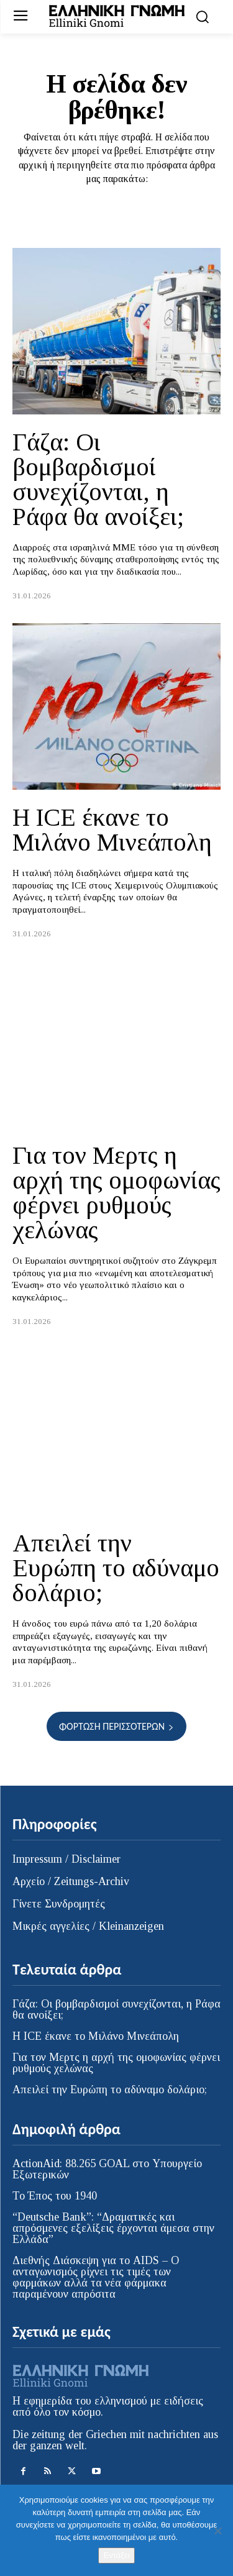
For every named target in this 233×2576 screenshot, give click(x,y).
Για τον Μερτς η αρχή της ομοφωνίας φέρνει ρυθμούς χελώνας (116, 1192)
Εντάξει (116, 2555)
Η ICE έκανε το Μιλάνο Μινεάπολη (112, 829)
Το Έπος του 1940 (54, 2196)
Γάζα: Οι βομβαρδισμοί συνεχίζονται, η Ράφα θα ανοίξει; (98, 479)
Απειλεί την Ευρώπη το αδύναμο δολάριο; (115, 1568)
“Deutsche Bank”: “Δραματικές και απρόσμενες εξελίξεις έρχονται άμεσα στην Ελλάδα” (113, 2228)
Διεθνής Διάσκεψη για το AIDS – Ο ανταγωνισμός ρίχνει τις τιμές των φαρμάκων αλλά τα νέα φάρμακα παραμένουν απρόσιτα (95, 2277)
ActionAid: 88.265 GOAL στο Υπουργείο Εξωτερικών (107, 2169)
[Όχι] (217, 2530)
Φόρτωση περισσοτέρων (116, 1726)
